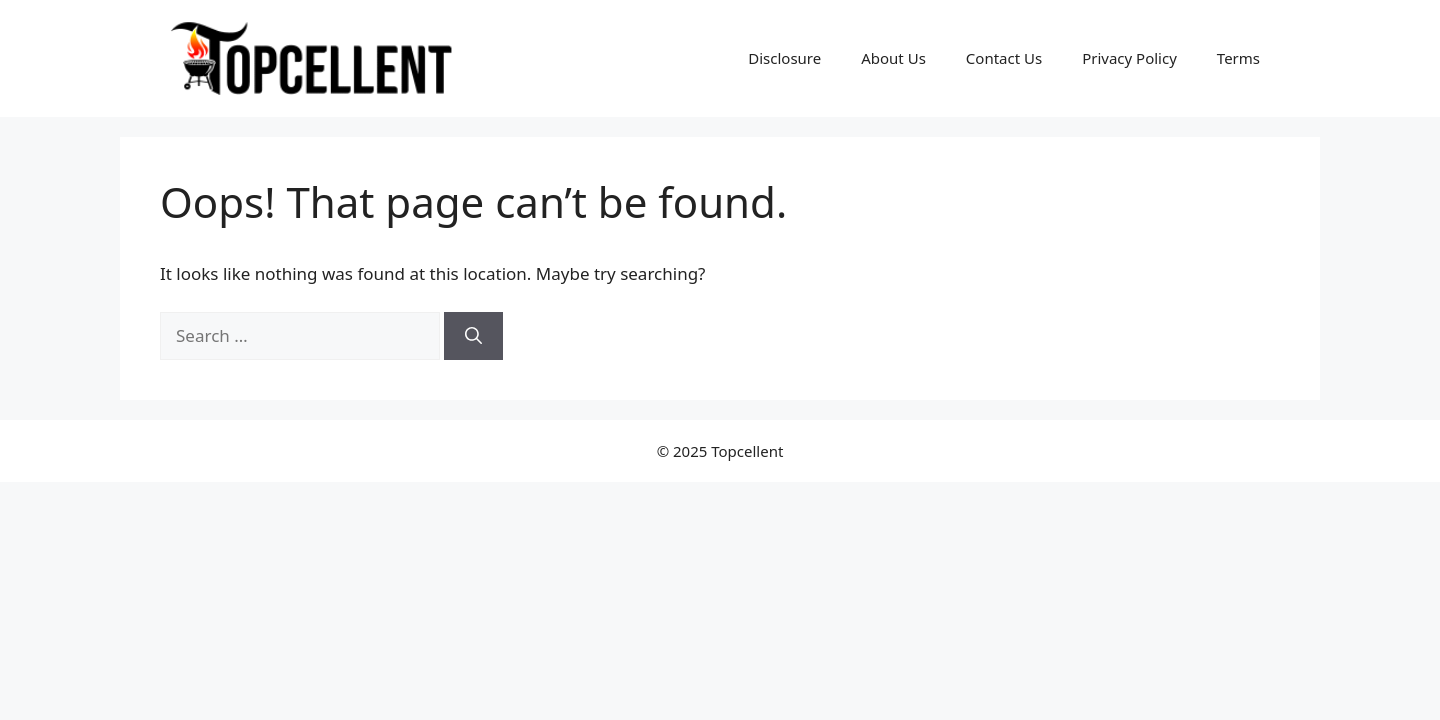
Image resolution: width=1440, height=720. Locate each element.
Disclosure (784, 58)
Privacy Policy (1129, 58)
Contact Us (1004, 58)
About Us (893, 58)
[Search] (473, 336)
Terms (1238, 58)
